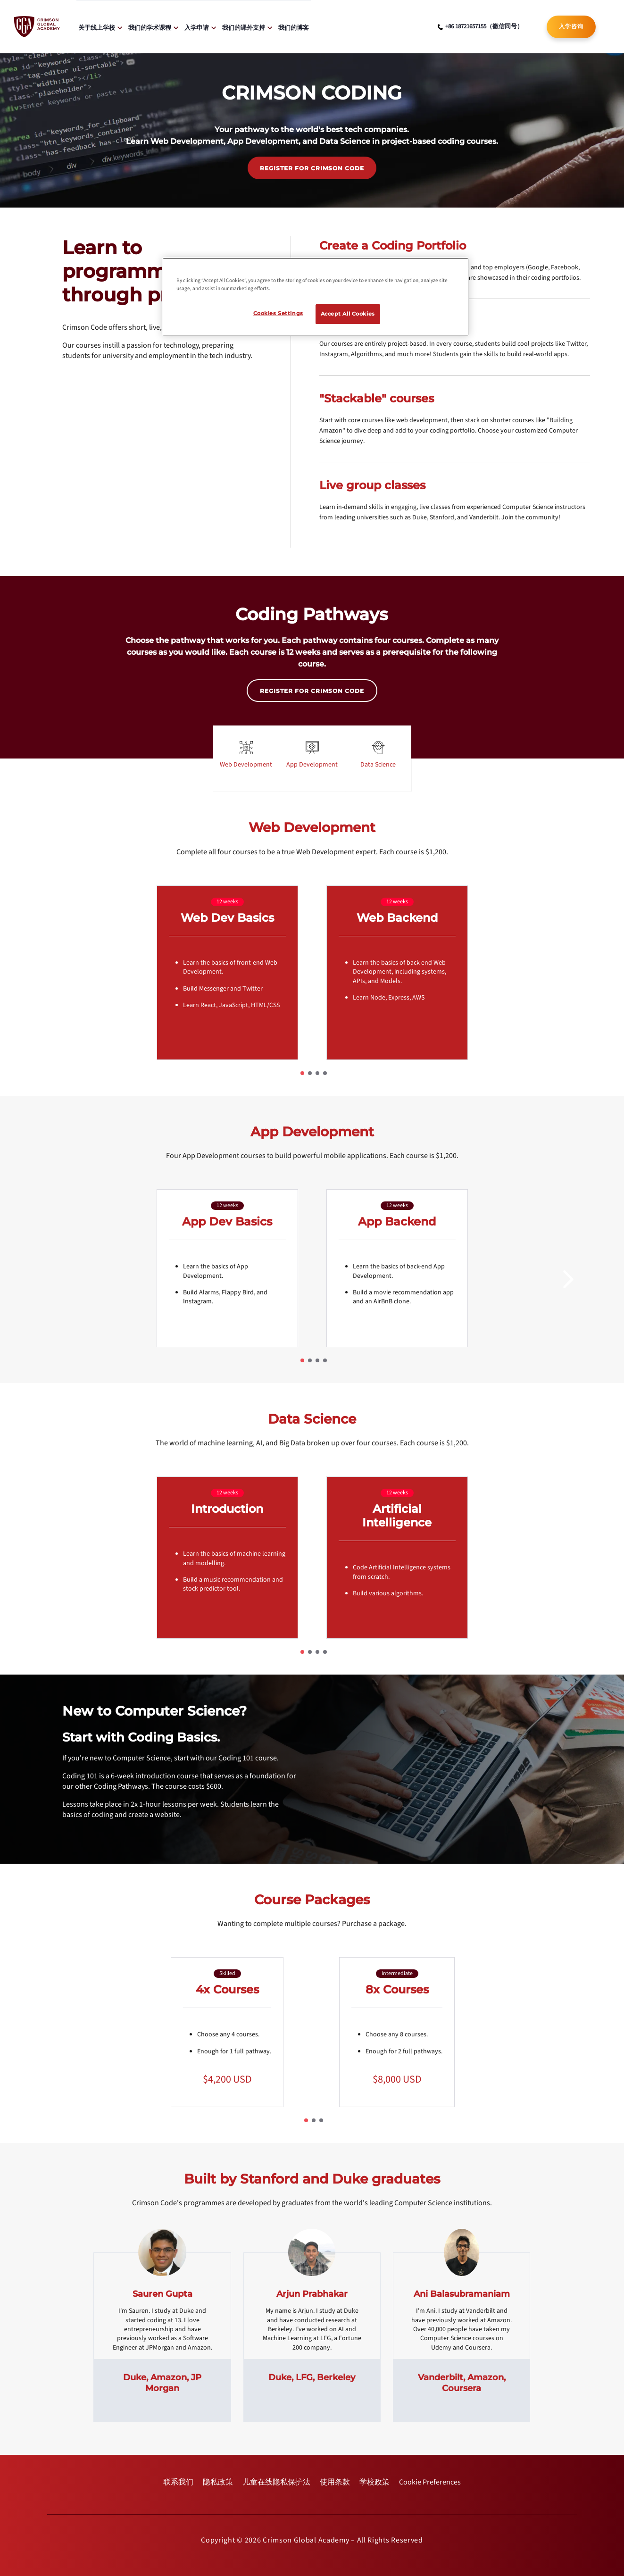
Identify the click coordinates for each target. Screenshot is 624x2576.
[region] (315, 297)
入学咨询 (571, 26)
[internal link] (571, 27)
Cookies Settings (278, 313)
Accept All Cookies (348, 313)
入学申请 (196, 27)
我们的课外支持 (243, 27)
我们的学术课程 (149, 27)
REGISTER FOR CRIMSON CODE (312, 168)
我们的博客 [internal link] (293, 27)
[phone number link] (480, 27)
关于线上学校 (96, 27)
